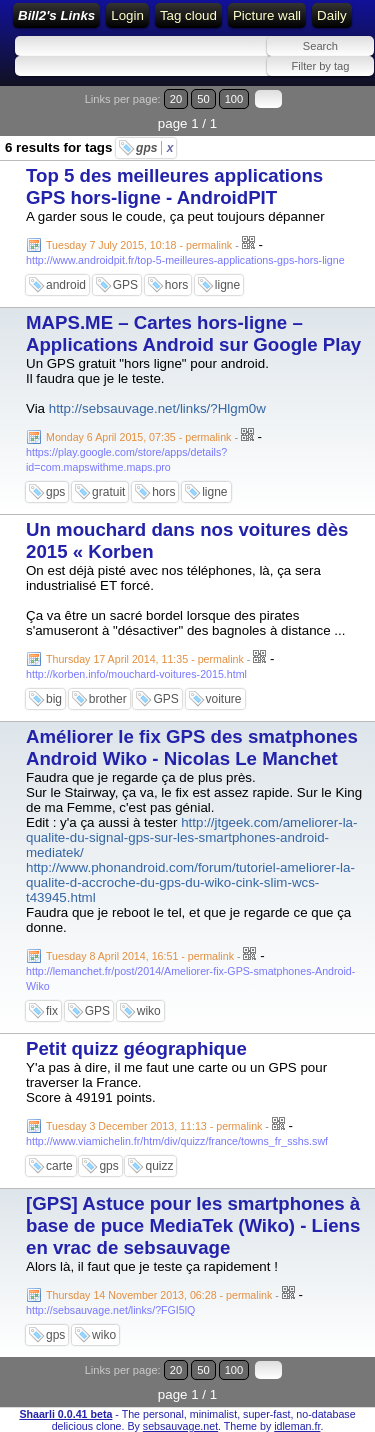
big (54, 699)
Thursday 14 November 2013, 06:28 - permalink (159, 1295)
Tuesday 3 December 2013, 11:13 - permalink (154, 1126)
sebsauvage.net (180, 1426)
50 (203, 99)
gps (154, 148)
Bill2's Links (56, 15)
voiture (224, 699)
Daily (332, 15)
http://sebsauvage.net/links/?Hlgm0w (157, 408)
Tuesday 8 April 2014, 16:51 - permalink (140, 956)
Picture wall (267, 15)
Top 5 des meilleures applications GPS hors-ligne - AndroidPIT (174, 186)
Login (127, 15)
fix (52, 1011)
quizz (159, 1166)
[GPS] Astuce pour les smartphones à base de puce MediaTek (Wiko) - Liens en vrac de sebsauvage (193, 1225)
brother (108, 699)
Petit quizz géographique (136, 1048)
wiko (149, 1011)
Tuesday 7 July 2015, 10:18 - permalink (139, 245)
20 (176, 99)
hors (176, 285)
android (66, 285)
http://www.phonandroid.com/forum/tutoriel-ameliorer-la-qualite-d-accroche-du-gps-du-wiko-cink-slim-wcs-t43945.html (190, 882)
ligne (227, 285)
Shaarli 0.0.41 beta (65, 1414)
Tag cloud (188, 15)
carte (59, 1166)
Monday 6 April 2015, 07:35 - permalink (138, 437)
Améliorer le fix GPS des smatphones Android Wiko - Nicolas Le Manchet (192, 747)
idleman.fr (297, 1426)
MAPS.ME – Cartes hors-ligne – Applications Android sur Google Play (193, 333)
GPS (125, 285)
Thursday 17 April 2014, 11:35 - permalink (145, 659)
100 (234, 99)
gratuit (108, 492)
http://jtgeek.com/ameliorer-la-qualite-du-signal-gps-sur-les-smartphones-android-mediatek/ (191, 837)
